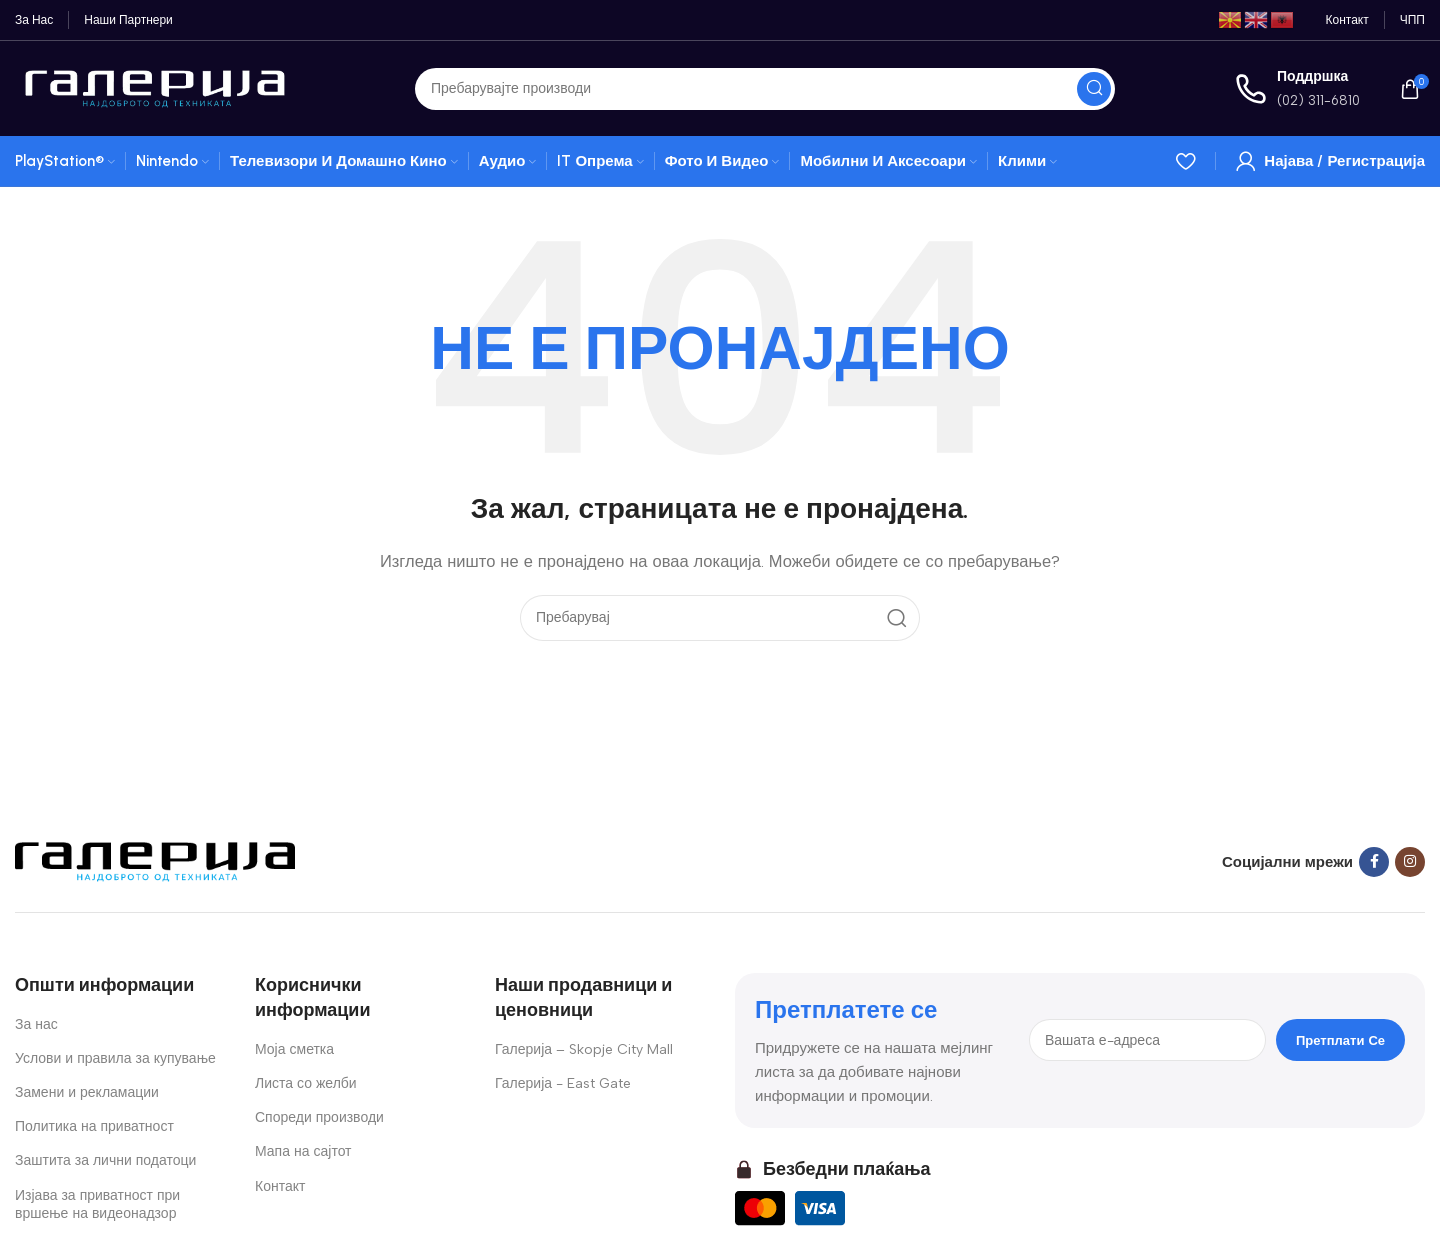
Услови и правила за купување (115, 1058)
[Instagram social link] (1410, 862)
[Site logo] (155, 87)
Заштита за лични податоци (105, 1160)
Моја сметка (294, 1049)
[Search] (765, 89)
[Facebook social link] (1374, 862)
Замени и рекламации (87, 1092)
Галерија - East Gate (563, 1083)
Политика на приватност (94, 1126)
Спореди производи (319, 1117)
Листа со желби (306, 1083)
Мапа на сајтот (303, 1151)
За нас (36, 1024)
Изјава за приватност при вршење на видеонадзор (97, 1204)
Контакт (280, 1186)
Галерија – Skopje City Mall (584, 1049)
